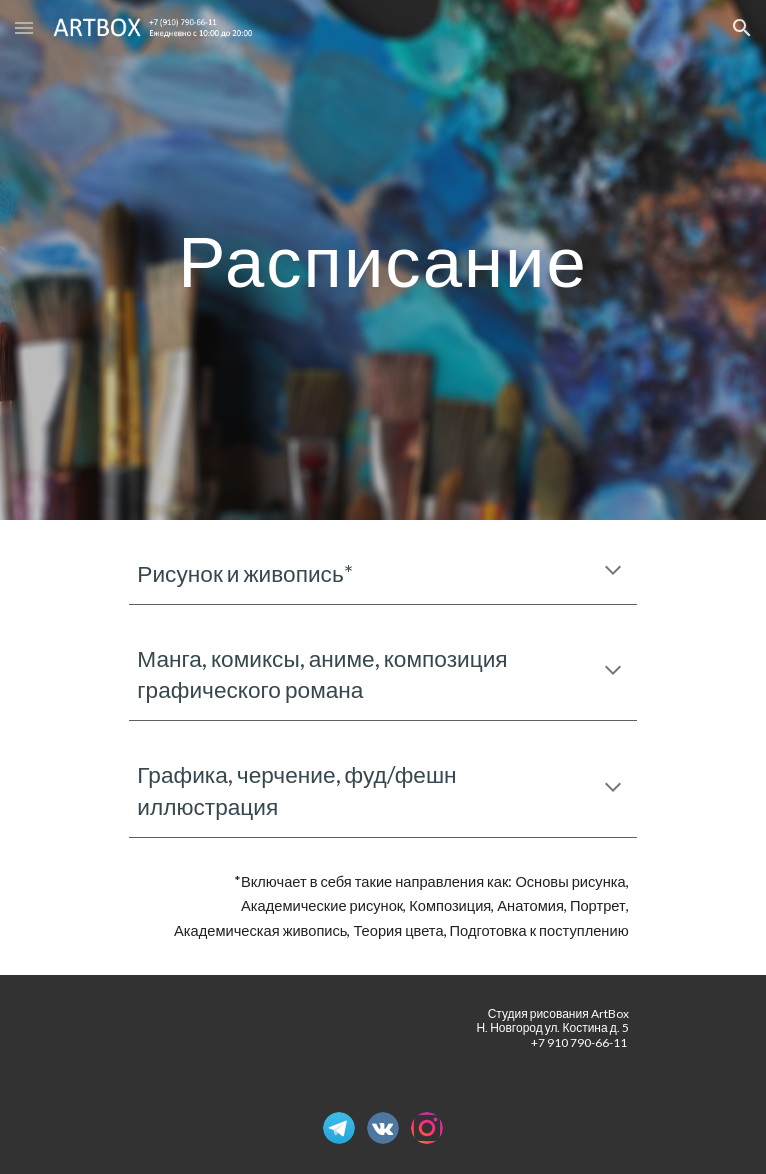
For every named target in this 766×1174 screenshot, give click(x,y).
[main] (382, 260)
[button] (24, 27)
